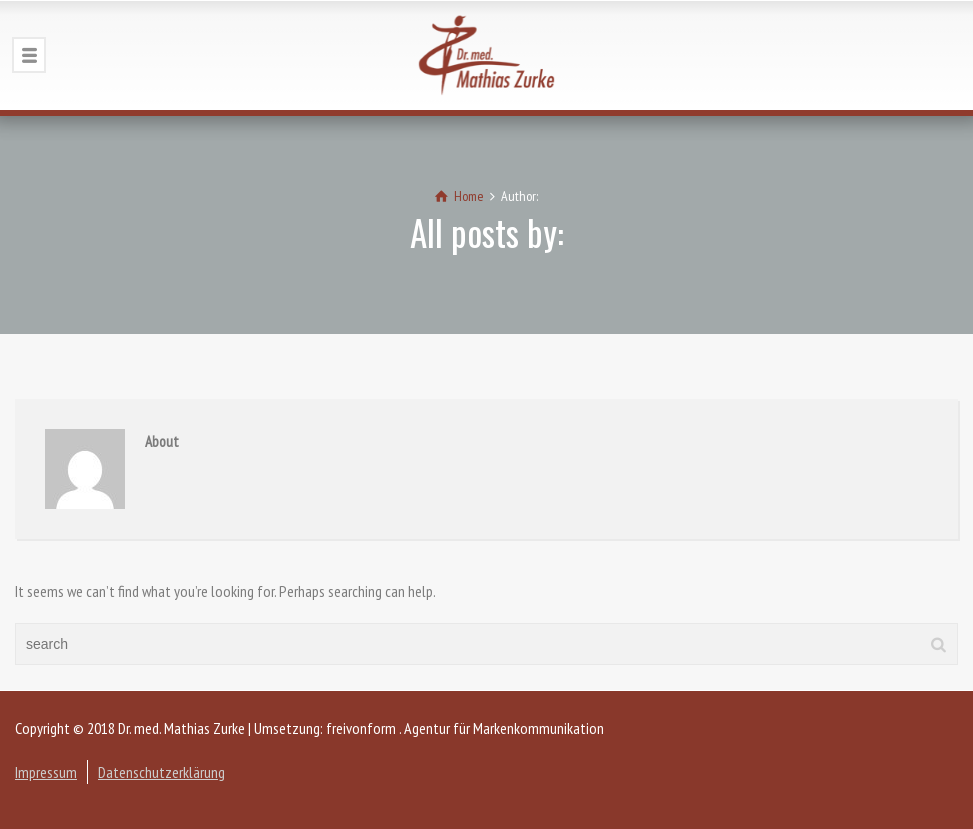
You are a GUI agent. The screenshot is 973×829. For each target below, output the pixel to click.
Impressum (46, 772)
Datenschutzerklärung (161, 772)
